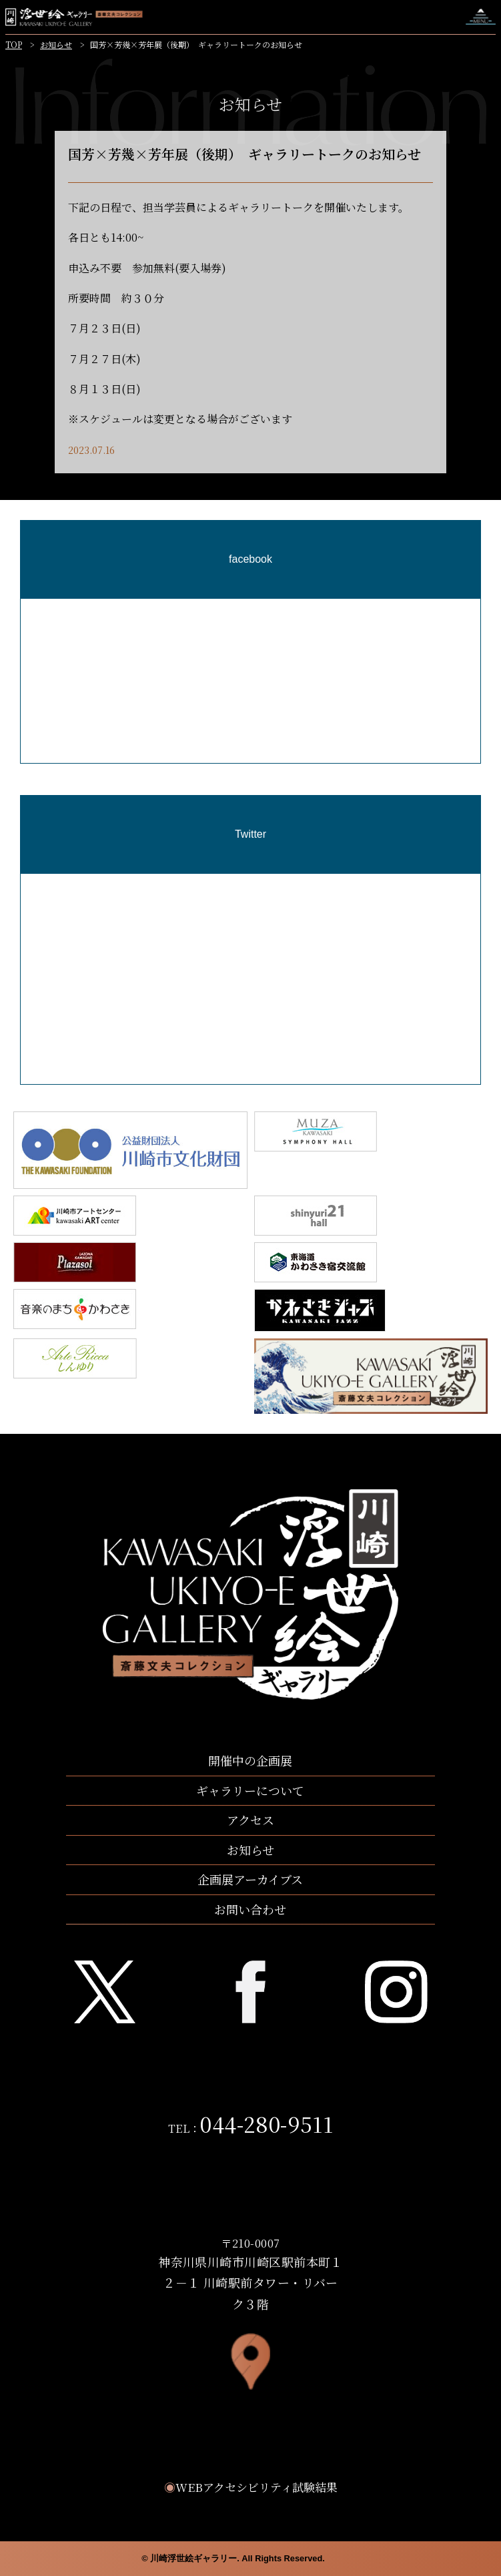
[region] (250, 760)
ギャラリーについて (250, 1790)
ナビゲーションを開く (481, 17)
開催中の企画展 (250, 1760)
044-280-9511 (266, 2123)
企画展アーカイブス (250, 1879)
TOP (13, 44)
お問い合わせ (250, 1909)
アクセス (250, 1819)
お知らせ (56, 44)
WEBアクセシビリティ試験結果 (251, 2487)
